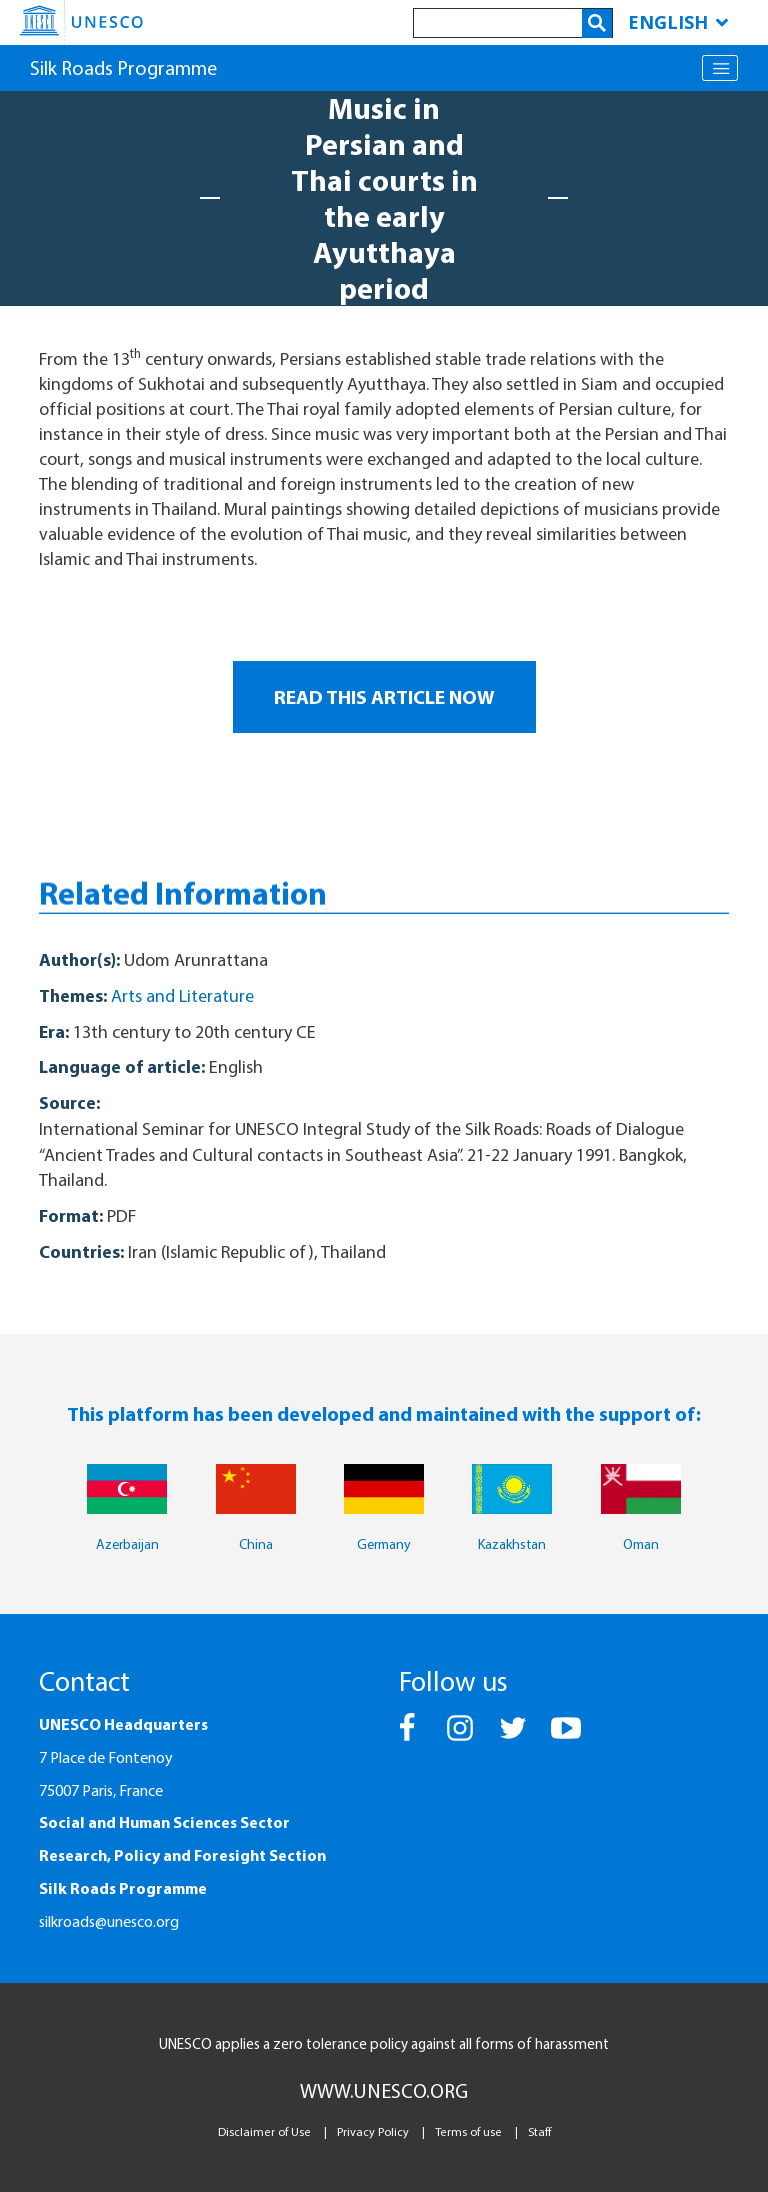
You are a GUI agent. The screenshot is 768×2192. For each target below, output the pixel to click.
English (678, 22)
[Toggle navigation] (720, 68)
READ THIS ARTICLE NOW (384, 696)
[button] (408, 1737)
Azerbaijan (127, 1544)
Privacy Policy (373, 2131)
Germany (384, 1544)
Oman (641, 1544)
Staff (539, 2131)
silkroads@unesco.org (109, 1921)
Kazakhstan (512, 1544)
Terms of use (468, 2131)
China (256, 1544)
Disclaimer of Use (264, 2131)
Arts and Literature (182, 995)
